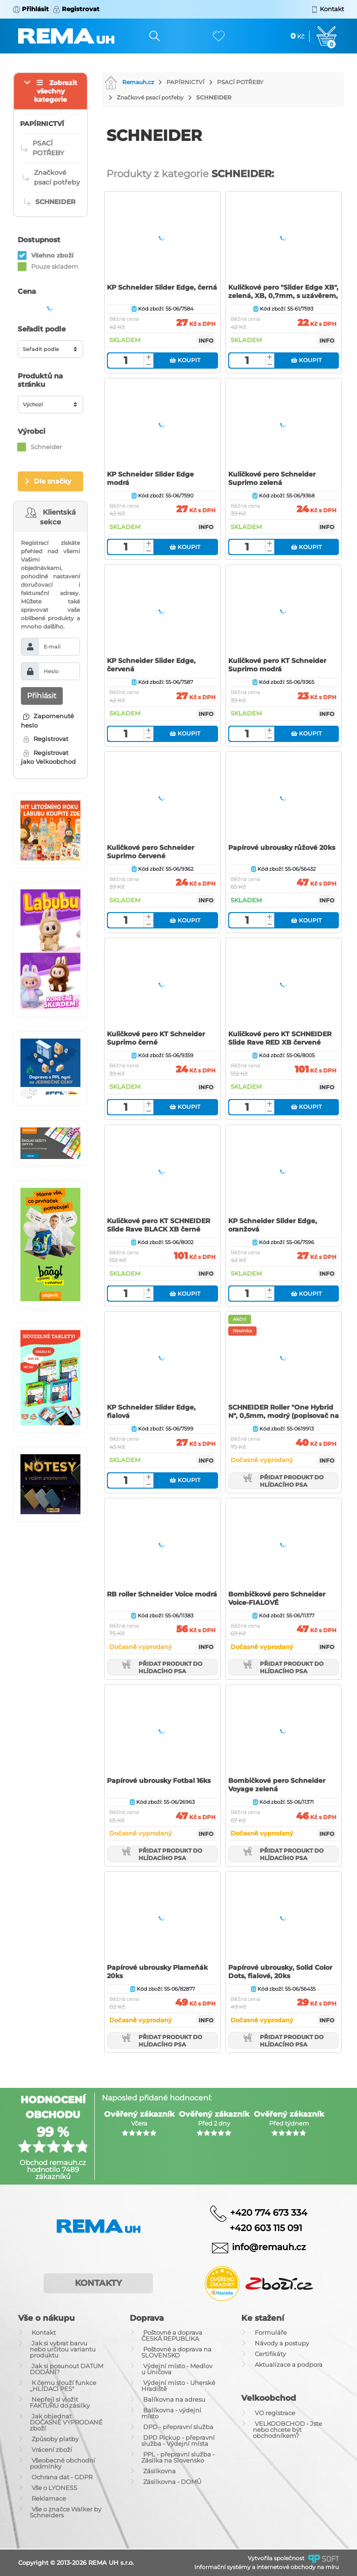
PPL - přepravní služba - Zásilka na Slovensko (178, 2457)
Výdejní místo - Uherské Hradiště (178, 2385)
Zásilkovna (159, 2471)
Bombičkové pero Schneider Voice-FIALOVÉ (276, 1598)
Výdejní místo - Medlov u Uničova (176, 2369)
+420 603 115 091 (259, 2228)
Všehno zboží (52, 255)
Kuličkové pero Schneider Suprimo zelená (272, 478)
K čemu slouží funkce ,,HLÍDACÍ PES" (63, 2385)
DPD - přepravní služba (178, 2426)
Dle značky (52, 481)
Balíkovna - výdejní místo (171, 2413)
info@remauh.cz (269, 2246)
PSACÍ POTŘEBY (240, 82)
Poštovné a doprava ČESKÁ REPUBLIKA (171, 2335)
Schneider (46, 446)
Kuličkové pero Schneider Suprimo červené (150, 851)
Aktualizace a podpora (289, 2364)
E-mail (52, 646)
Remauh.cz (129, 82)
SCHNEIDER (213, 97)
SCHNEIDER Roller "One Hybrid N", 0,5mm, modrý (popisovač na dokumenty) (283, 1415)
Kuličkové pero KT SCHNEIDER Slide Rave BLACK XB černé (158, 1225)
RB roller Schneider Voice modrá (162, 1594)
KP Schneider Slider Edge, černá (162, 287)
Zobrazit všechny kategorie (55, 91)
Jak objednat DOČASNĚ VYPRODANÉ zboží (66, 2422)
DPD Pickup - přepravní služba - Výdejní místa (178, 2440)
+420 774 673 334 (268, 2212)
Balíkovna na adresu (174, 2399)
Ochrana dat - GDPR (62, 2477)
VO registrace (275, 2413)
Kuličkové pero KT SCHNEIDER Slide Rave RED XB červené (279, 1038)
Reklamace (49, 2498)
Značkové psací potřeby (150, 97)
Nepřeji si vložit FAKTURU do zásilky (60, 2402)
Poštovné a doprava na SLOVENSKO (176, 2352)
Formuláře (271, 2332)
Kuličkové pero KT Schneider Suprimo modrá (277, 664)
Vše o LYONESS (54, 2487)
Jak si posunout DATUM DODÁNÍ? (66, 2369)
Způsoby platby (55, 2439)
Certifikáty (270, 2353)
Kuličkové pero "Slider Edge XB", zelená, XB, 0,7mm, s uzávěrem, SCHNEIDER (283, 295)
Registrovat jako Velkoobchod (48, 757)
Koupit (185, 360)
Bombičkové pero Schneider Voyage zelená (276, 1784)
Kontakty (98, 2283)
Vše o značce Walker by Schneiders (65, 2512)
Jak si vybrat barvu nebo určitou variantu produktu (63, 2349)
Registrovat (45, 738)
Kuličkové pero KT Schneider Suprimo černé (156, 1038)
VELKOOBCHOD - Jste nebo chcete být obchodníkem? (287, 2429)
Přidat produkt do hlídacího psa (284, 1481)
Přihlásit (42, 695)
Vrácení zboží (52, 2449)
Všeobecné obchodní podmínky (62, 2463)
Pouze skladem (54, 266)
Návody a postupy (282, 2343)
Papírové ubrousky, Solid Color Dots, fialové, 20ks (280, 1971)
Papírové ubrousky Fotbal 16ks (159, 1780)
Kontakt (44, 2332)
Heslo (51, 671)
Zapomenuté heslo (47, 720)
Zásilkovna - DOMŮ (172, 2481)
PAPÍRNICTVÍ (185, 82)
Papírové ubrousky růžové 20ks (281, 847)
